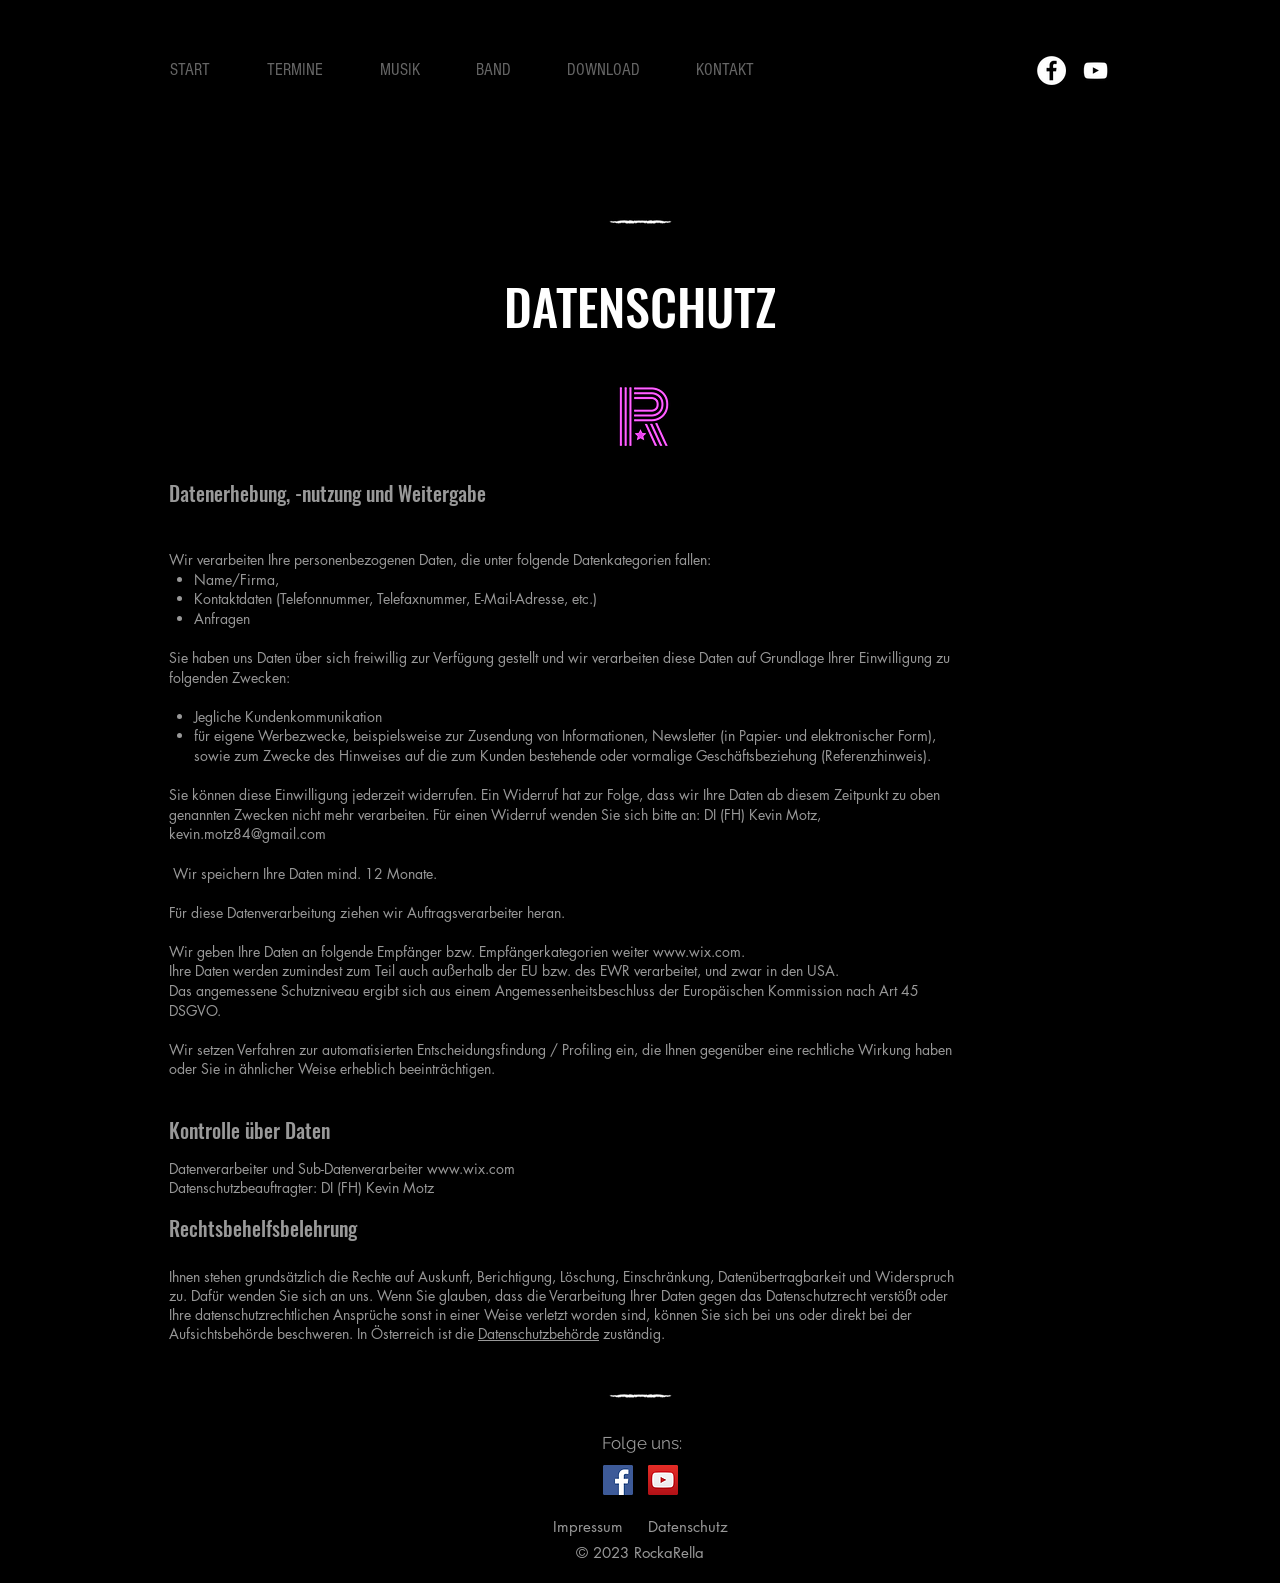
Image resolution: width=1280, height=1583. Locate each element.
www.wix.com (697, 951)
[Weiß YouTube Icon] (1095, 70)
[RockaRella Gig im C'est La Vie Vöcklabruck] (663, 1480)
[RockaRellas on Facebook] (618, 1480)
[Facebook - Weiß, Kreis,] (1051, 70)
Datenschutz (688, 1526)
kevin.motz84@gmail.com (247, 833)
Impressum (588, 1526)
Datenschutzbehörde (538, 1333)
